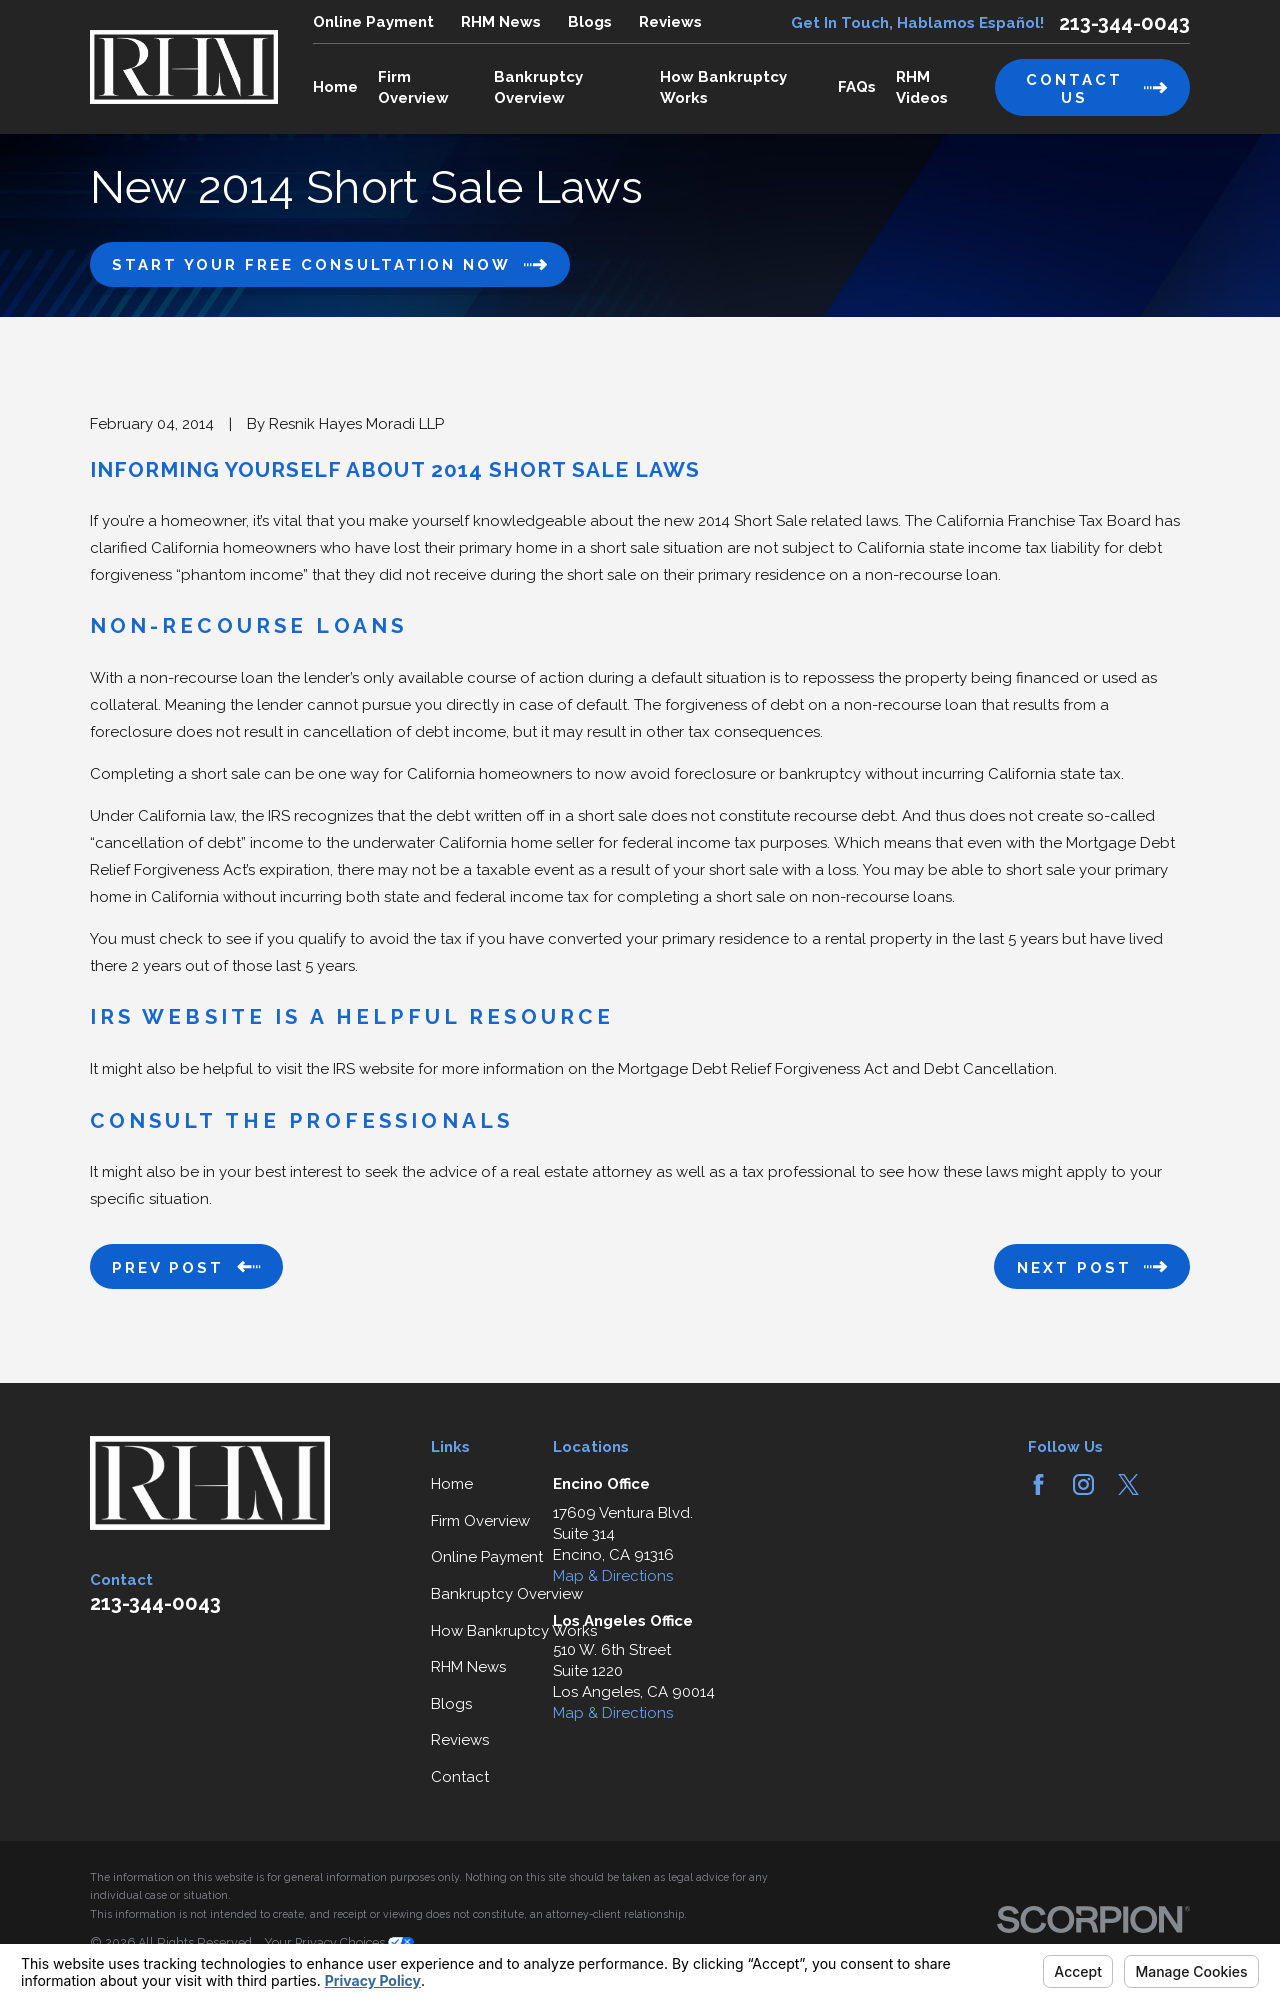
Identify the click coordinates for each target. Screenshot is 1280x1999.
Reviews (670, 22)
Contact (460, 1777)
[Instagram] (1083, 1484)
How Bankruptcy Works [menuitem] (723, 87)
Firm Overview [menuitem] (413, 87)
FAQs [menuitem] (857, 87)
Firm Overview (480, 1521)
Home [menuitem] (335, 87)
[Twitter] (1128, 1484)
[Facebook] (1038, 1484)
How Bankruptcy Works (514, 1631)
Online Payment (373, 22)
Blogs (590, 22)
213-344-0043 (1124, 23)
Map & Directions (613, 1576)
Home (452, 1484)
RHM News (501, 22)
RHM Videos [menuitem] (922, 87)
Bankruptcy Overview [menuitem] (538, 87)
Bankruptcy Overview (507, 1594)
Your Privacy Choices (339, 1942)
